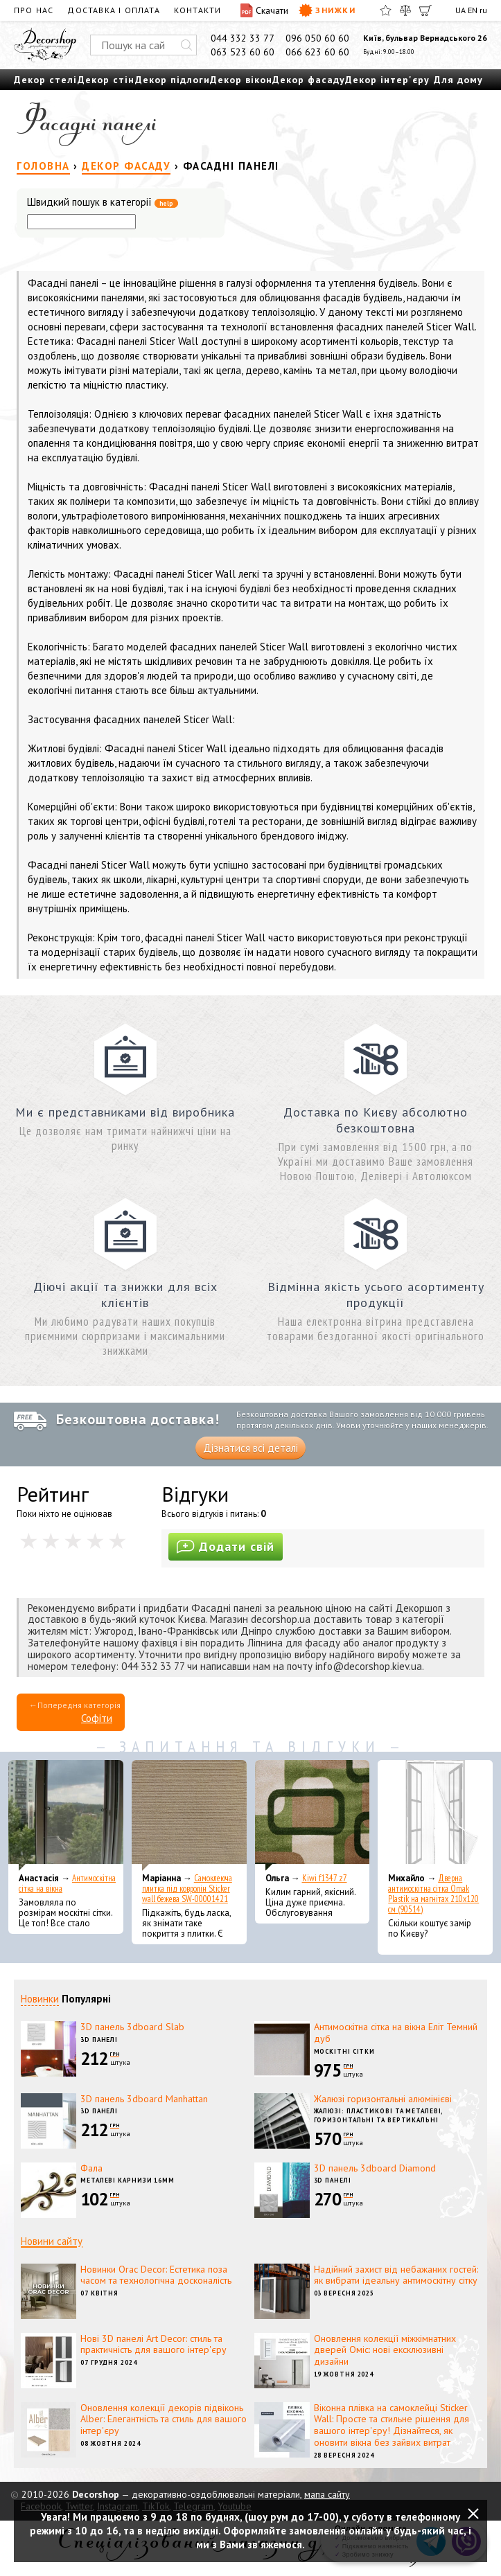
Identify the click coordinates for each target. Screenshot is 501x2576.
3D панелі (99, 2039)
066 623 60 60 (317, 52)
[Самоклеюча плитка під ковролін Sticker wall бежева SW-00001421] (189, 1815)
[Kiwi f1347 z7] (312, 1815)
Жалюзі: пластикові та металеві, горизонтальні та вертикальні (378, 2115)
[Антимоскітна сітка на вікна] (65, 1815)
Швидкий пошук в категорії (102, 202)
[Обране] (386, 10)
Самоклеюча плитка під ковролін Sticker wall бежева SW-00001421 (187, 1888)
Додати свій (225, 1546)
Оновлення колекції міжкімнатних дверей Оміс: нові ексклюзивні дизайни (385, 2350)
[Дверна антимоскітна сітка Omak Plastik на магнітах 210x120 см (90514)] (435, 1815)
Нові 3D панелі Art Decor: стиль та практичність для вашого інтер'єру (153, 2344)
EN (472, 10)
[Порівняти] (405, 10)
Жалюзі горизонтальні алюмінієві (383, 2099)
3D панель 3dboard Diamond (375, 2168)
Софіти (96, 1718)
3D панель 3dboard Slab (132, 2026)
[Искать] (186, 45)
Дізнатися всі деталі (250, 1448)
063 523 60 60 (242, 52)
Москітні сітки (345, 2051)
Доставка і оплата (113, 10)
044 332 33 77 (242, 38)
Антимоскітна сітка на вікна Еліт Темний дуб (395, 2032)
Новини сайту (51, 2241)
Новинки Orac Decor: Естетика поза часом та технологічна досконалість (155, 2275)
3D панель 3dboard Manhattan (144, 2099)
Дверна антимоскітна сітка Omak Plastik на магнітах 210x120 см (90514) (433, 1893)
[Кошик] (425, 10)
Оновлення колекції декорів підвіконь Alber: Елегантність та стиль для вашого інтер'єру (163, 2419)
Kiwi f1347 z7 (324, 1878)
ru (483, 10)
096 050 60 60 (317, 38)
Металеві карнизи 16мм (127, 2180)
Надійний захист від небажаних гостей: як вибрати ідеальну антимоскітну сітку (396, 2275)
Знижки (327, 10)
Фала (91, 2168)
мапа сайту (327, 2494)
